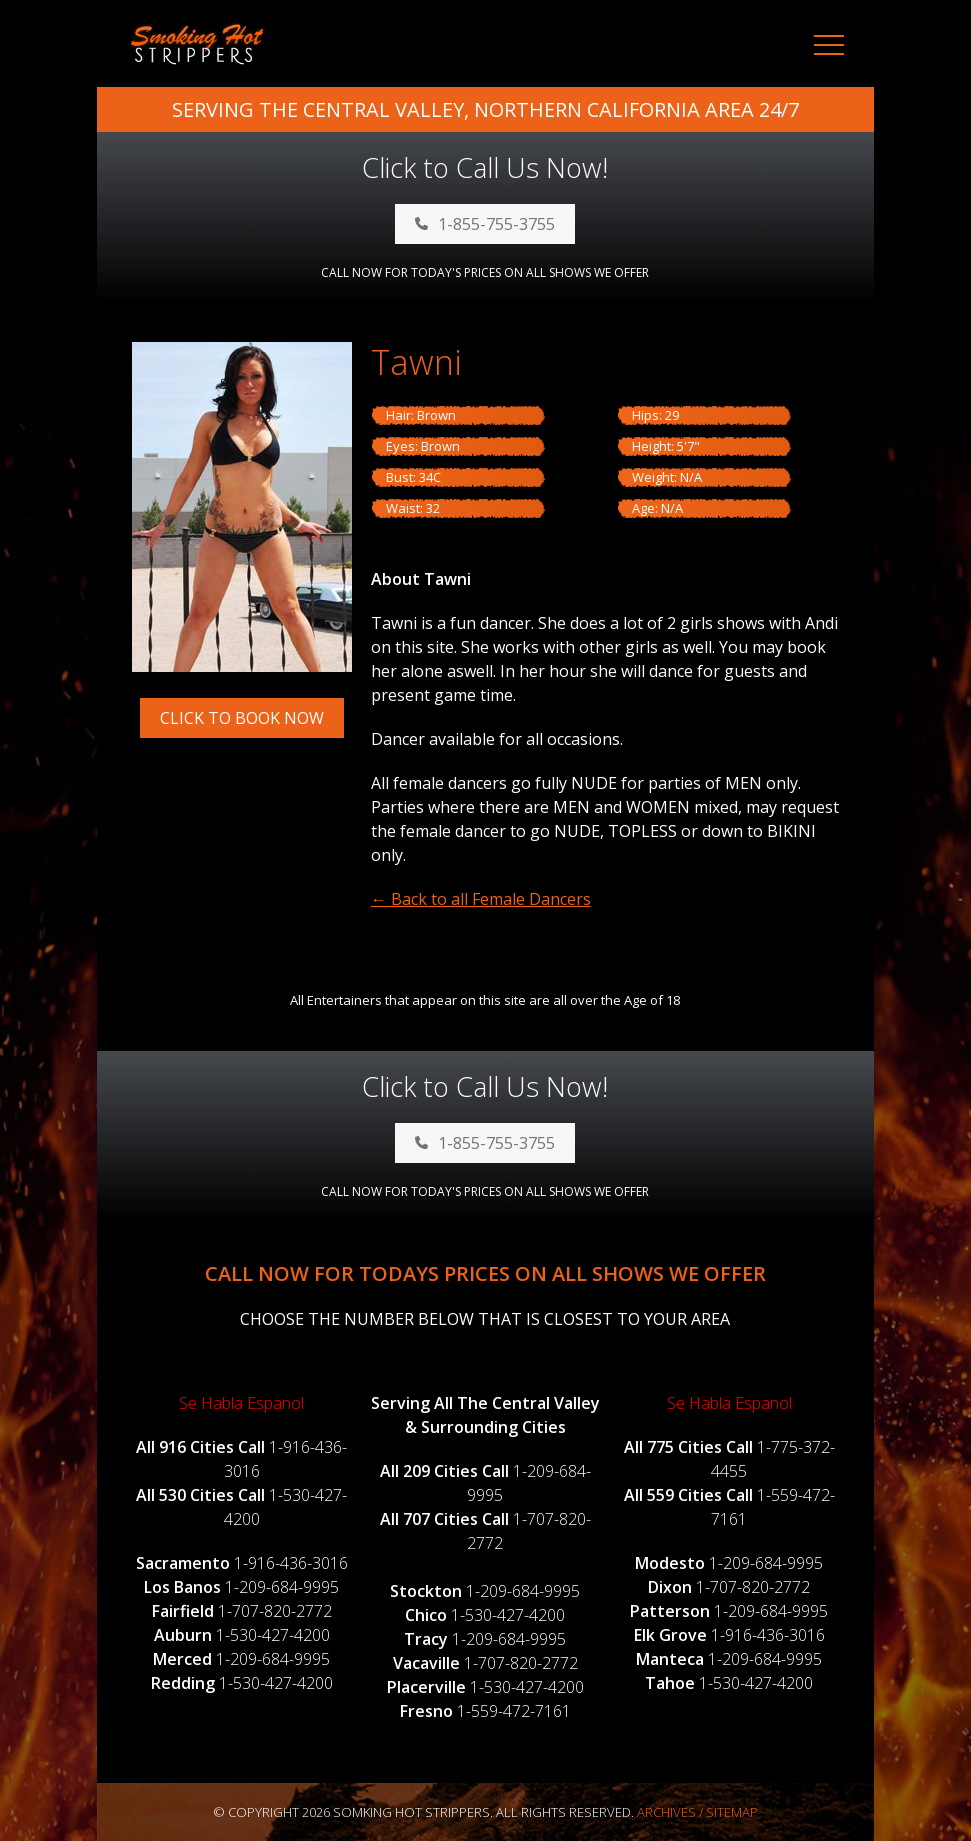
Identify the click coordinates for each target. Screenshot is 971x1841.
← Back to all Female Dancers (481, 899)
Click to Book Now (242, 718)
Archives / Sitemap (697, 1812)
